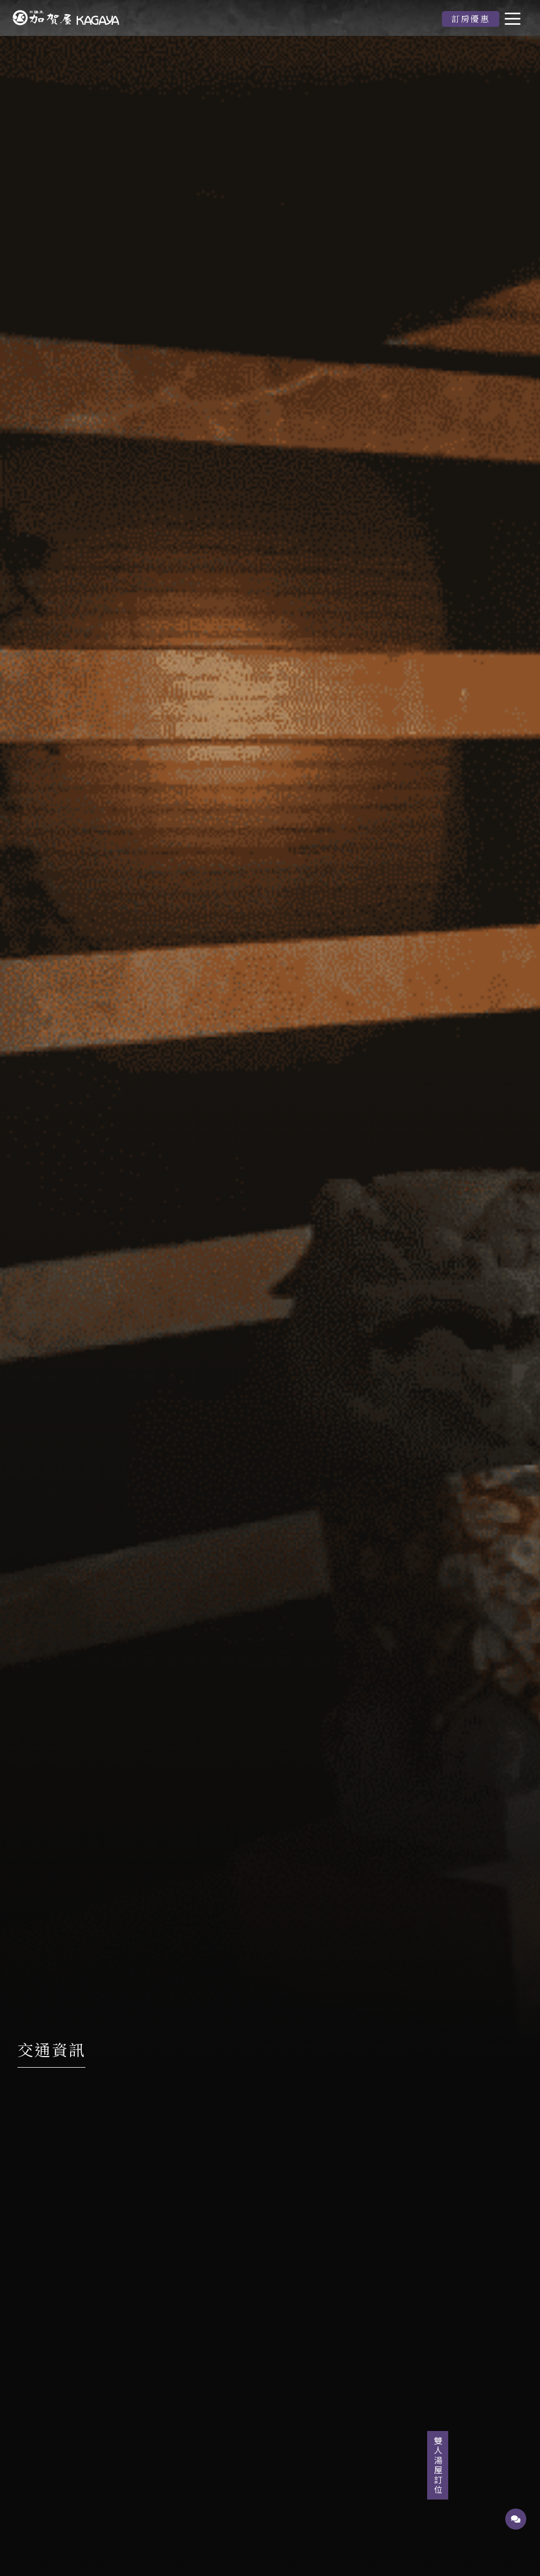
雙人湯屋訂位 (516, 2465)
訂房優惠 (470, 19)
